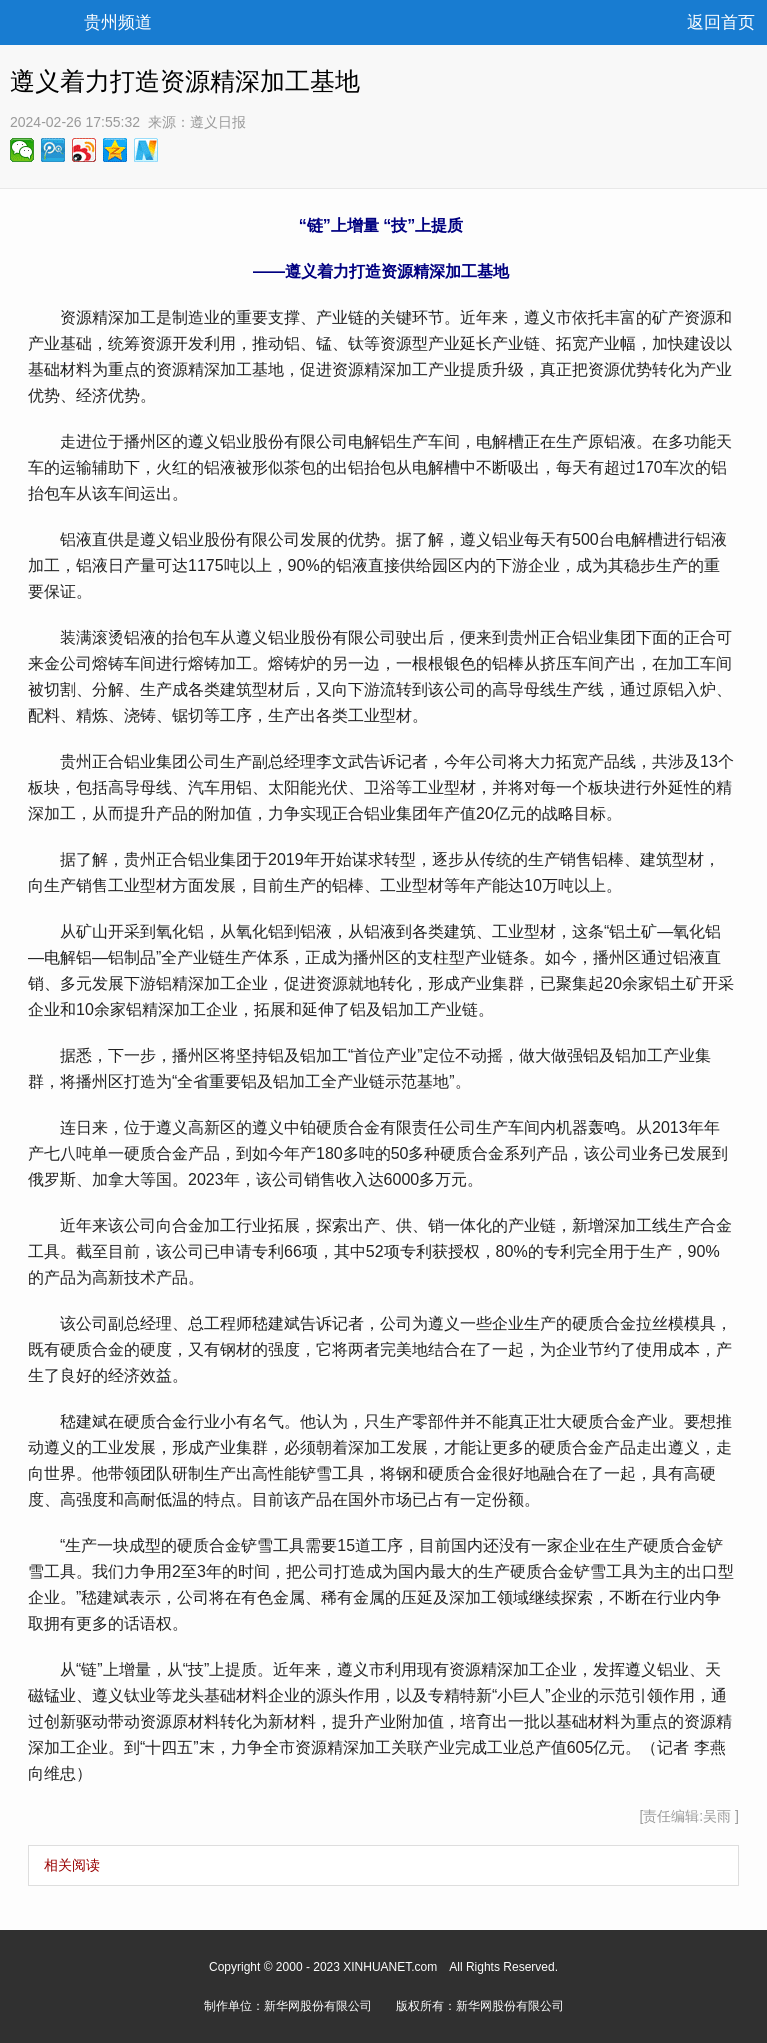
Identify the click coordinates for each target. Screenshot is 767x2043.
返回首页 (721, 22)
